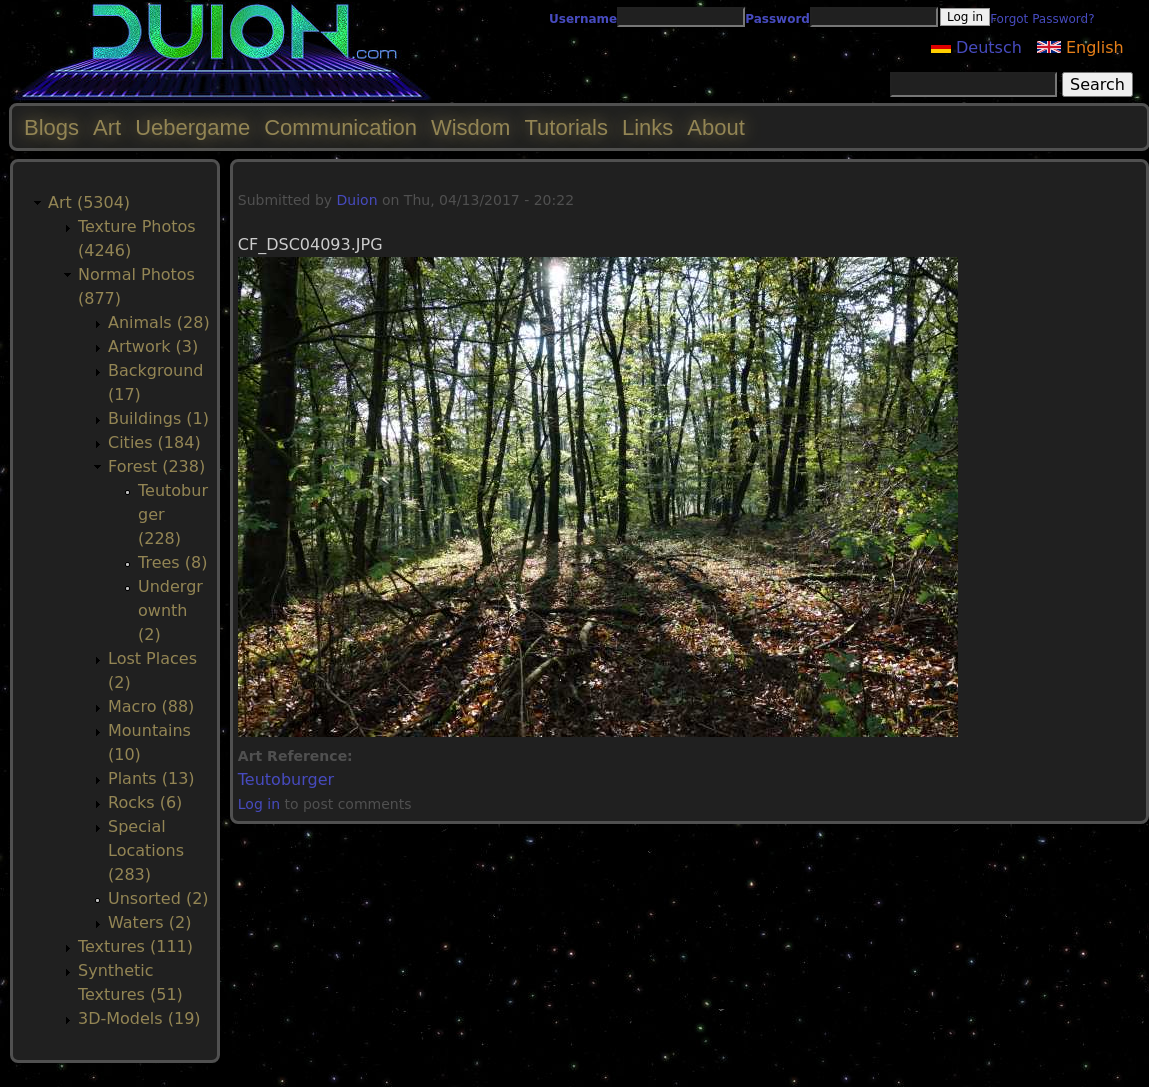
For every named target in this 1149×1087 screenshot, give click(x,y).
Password (777, 19)
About (716, 127)
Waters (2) (149, 922)
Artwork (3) (153, 346)
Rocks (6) (145, 802)
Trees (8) (172, 562)
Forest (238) (156, 466)
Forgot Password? (1042, 19)
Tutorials (566, 127)
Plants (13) (151, 778)
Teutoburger (286, 779)
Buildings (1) (158, 418)
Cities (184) (154, 442)
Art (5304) (89, 202)
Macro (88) (151, 706)
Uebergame (192, 127)
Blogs (51, 127)
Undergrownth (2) (170, 610)
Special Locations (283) (146, 850)
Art (107, 127)
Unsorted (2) (158, 898)
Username (583, 19)
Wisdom (470, 127)
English (1080, 47)
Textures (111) (135, 946)
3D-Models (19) (139, 1018)
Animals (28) (159, 322)
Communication (340, 127)
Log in (259, 804)
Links (647, 127)
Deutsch (976, 47)
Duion (357, 200)
